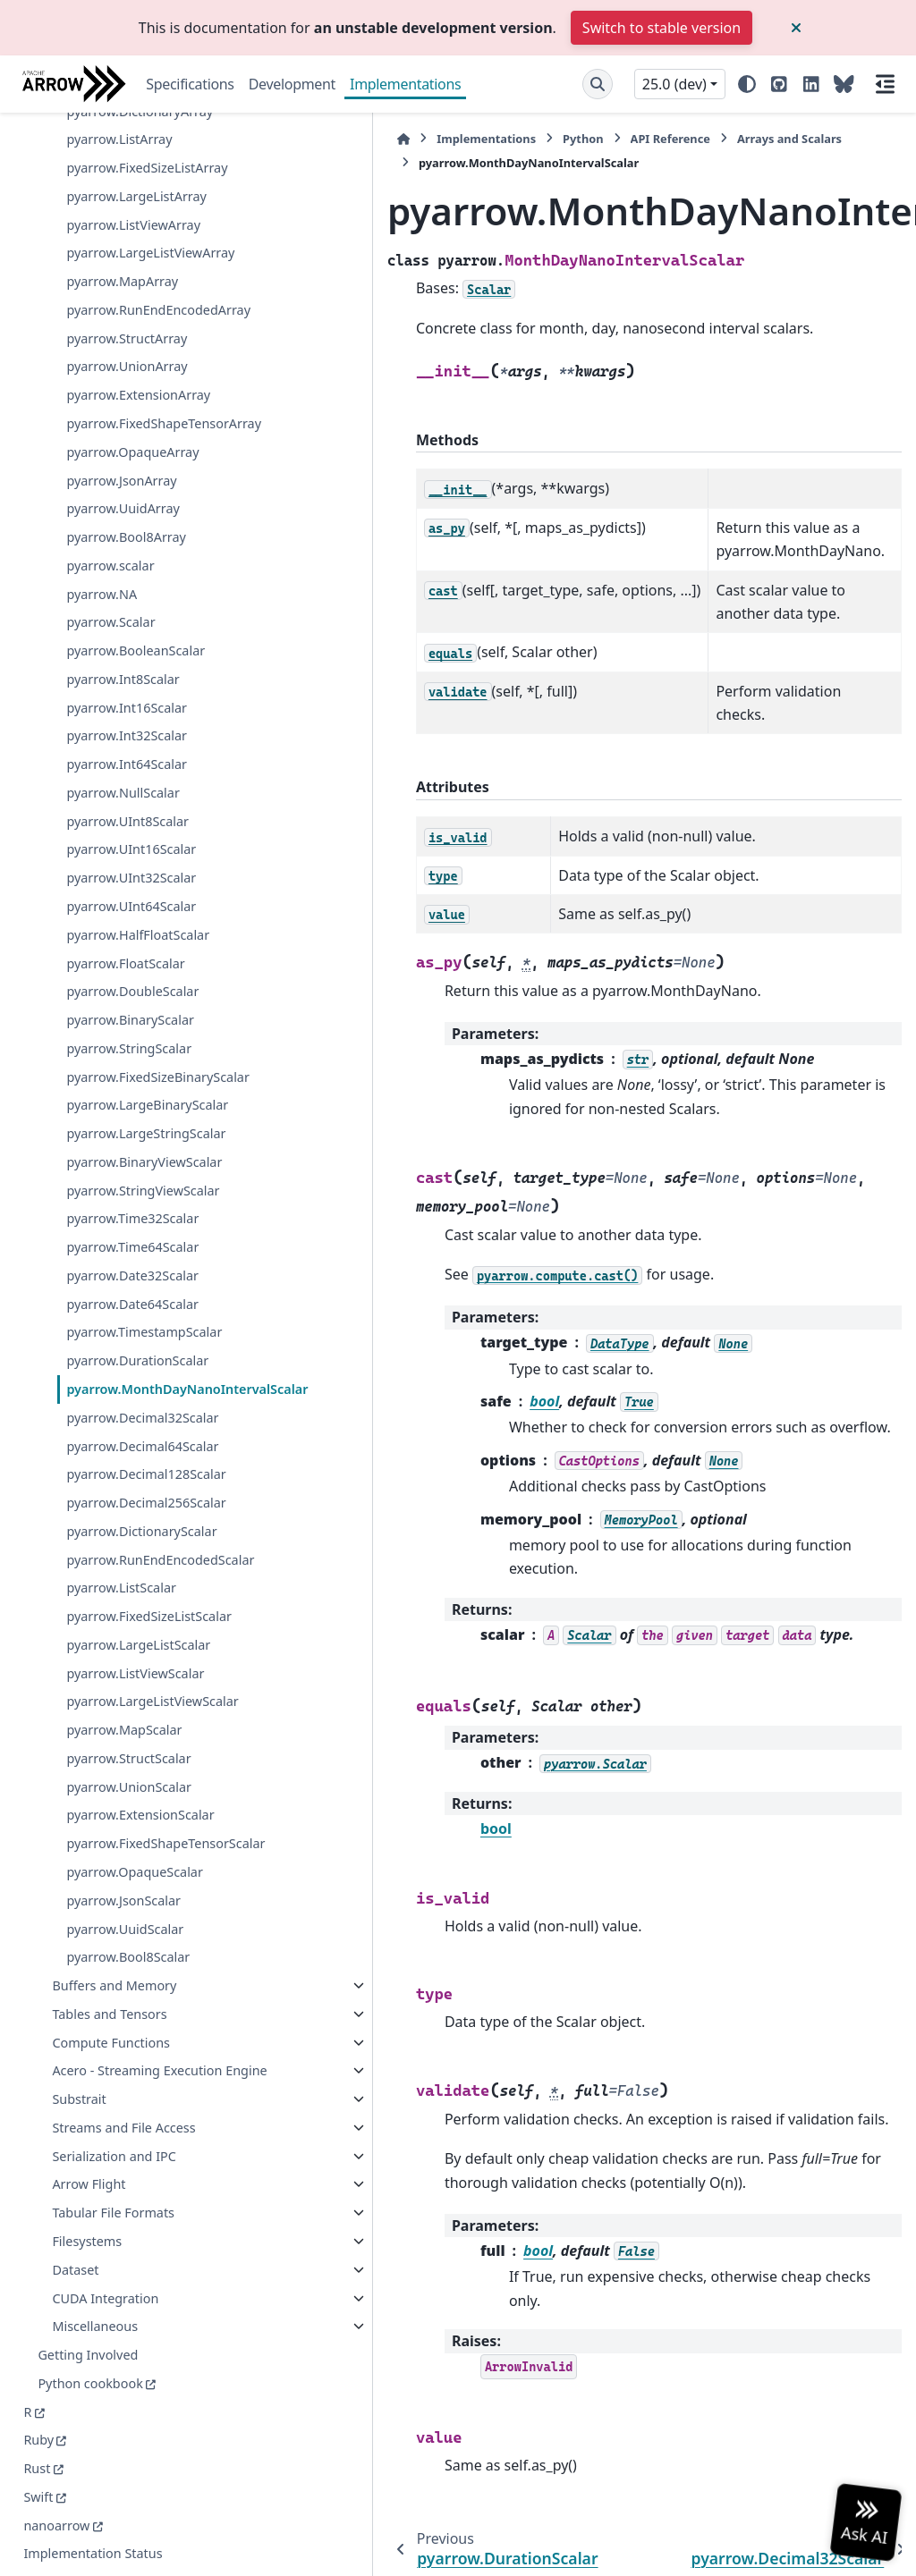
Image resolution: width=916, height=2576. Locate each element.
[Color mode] (747, 84)
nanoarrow (56, 2525)
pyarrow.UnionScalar (128, 1723)
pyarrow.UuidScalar (124, 1886)
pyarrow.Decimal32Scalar (139, 1195)
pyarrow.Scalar (110, 240)
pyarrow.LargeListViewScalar (141, 1628)
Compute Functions (111, 1999)
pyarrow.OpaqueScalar (134, 1829)
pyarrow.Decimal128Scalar (139, 1294)
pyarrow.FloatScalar (125, 580)
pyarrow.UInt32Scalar (131, 495)
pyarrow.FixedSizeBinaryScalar (139, 705)
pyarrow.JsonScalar (123, 1858)
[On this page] (885, 84)
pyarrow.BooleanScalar (135, 268)
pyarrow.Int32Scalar (126, 353)
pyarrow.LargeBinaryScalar (141, 755)
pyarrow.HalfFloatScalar (137, 552)
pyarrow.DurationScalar (137, 1105)
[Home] (259, 139)
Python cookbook (90, 2383)
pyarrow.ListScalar (121, 1482)
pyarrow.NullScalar (122, 409)
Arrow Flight (88, 2184)
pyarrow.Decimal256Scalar (139, 1343)
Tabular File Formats (113, 2213)
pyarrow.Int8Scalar (122, 296)
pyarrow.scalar (110, 182)
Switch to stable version (661, 28)
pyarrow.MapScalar (124, 1666)
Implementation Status (92, 2554)
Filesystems (87, 2241)
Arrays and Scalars (645, 139)
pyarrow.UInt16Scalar (131, 467)
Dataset (75, 2269)
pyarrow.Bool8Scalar (128, 1914)
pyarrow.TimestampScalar (137, 1067)
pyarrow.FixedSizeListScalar (141, 1521)
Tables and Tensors (109, 1972)
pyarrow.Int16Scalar (126, 325)
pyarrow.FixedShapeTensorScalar (141, 1790)
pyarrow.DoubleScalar (132, 609)
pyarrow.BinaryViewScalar (137, 854)
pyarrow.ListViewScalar (135, 1588)
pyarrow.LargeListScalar (138, 1559)
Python (439, 139)
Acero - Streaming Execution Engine (106, 2039)
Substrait (79, 2078)
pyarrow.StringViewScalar (140, 903)
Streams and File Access (102, 2117)
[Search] (597, 84)
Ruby (38, 2440)
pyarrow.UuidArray (122, 126)
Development (292, 84)
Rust (36, 2468)
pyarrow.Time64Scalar (132, 971)
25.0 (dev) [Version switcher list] (674, 84)
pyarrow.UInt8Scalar (127, 438)
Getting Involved (88, 2354)
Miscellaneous (95, 2326)
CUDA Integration (105, 2298)
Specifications (189, 84)
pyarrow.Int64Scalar (126, 382)
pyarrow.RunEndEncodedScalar (138, 1442)
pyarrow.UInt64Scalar (131, 524)
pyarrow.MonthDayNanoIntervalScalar (139, 1145)
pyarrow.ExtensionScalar (140, 1752)
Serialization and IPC (114, 2156)
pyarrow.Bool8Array (126, 155)
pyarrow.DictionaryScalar (138, 1393)
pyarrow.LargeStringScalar (139, 804)
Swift (38, 2496)
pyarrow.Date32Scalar (132, 999)
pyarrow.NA (101, 211)
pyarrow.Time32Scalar (132, 942)
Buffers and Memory (114, 1943)
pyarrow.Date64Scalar (132, 1027)
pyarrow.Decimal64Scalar (139, 1244)
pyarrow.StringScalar (128, 665)
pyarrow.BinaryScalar (130, 637)
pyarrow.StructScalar (128, 1694)
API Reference (526, 139)
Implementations (405, 84)
